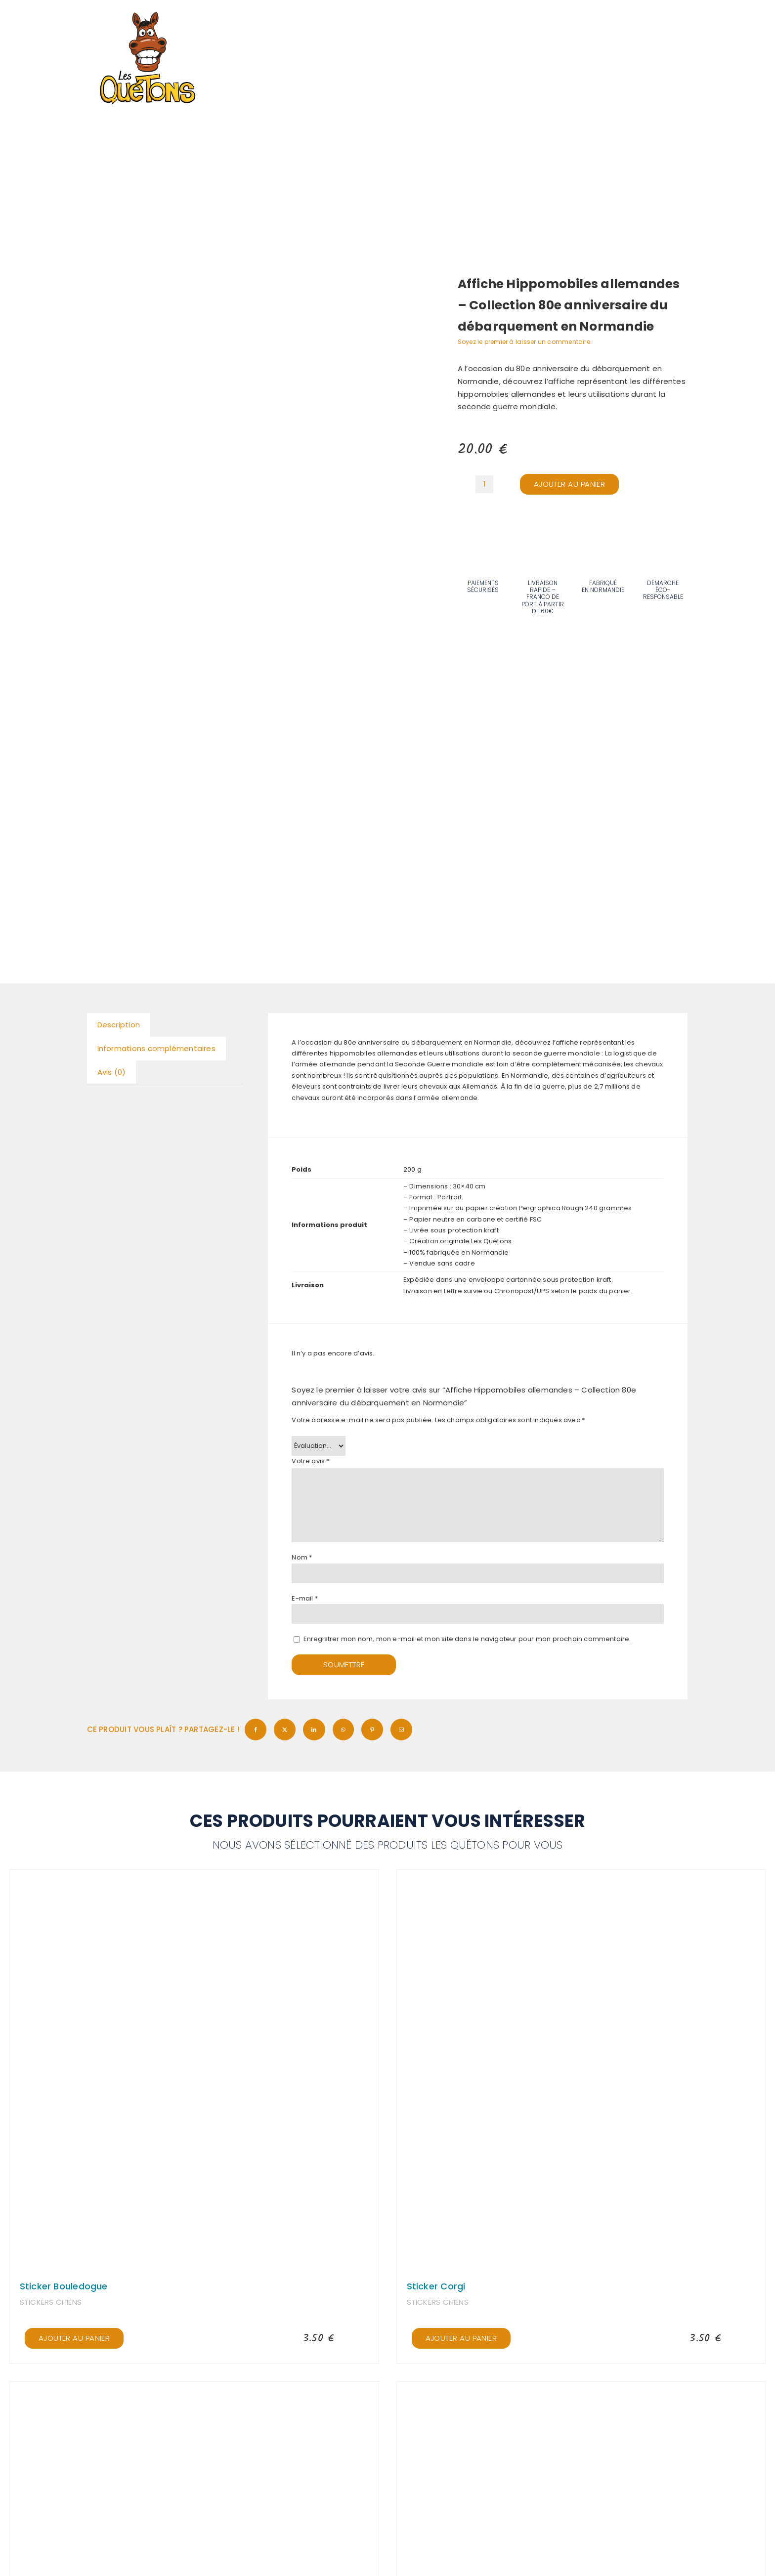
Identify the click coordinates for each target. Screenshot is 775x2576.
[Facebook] (255, 1729)
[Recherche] (598, 21)
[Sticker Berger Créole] (581, 2395)
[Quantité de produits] (484, 484)
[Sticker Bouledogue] (194, 1883)
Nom (302, 1557)
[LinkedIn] (314, 1729)
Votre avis (310, 1461)
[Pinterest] (372, 1729)
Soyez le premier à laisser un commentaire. (525, 342)
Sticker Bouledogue (64, 2286)
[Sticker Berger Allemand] (194, 2395)
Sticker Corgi (436, 2286)
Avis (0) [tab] (111, 1072)
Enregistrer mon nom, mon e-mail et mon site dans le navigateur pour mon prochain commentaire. (467, 1639)
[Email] (401, 1729)
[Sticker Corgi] (581, 1883)
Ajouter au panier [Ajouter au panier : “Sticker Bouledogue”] (74, 2338)
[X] (284, 1729)
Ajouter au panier (569, 484)
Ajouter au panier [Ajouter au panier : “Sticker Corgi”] (461, 2338)
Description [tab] (118, 1024)
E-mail (305, 1598)
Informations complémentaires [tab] (156, 1048)
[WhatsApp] (343, 1729)
